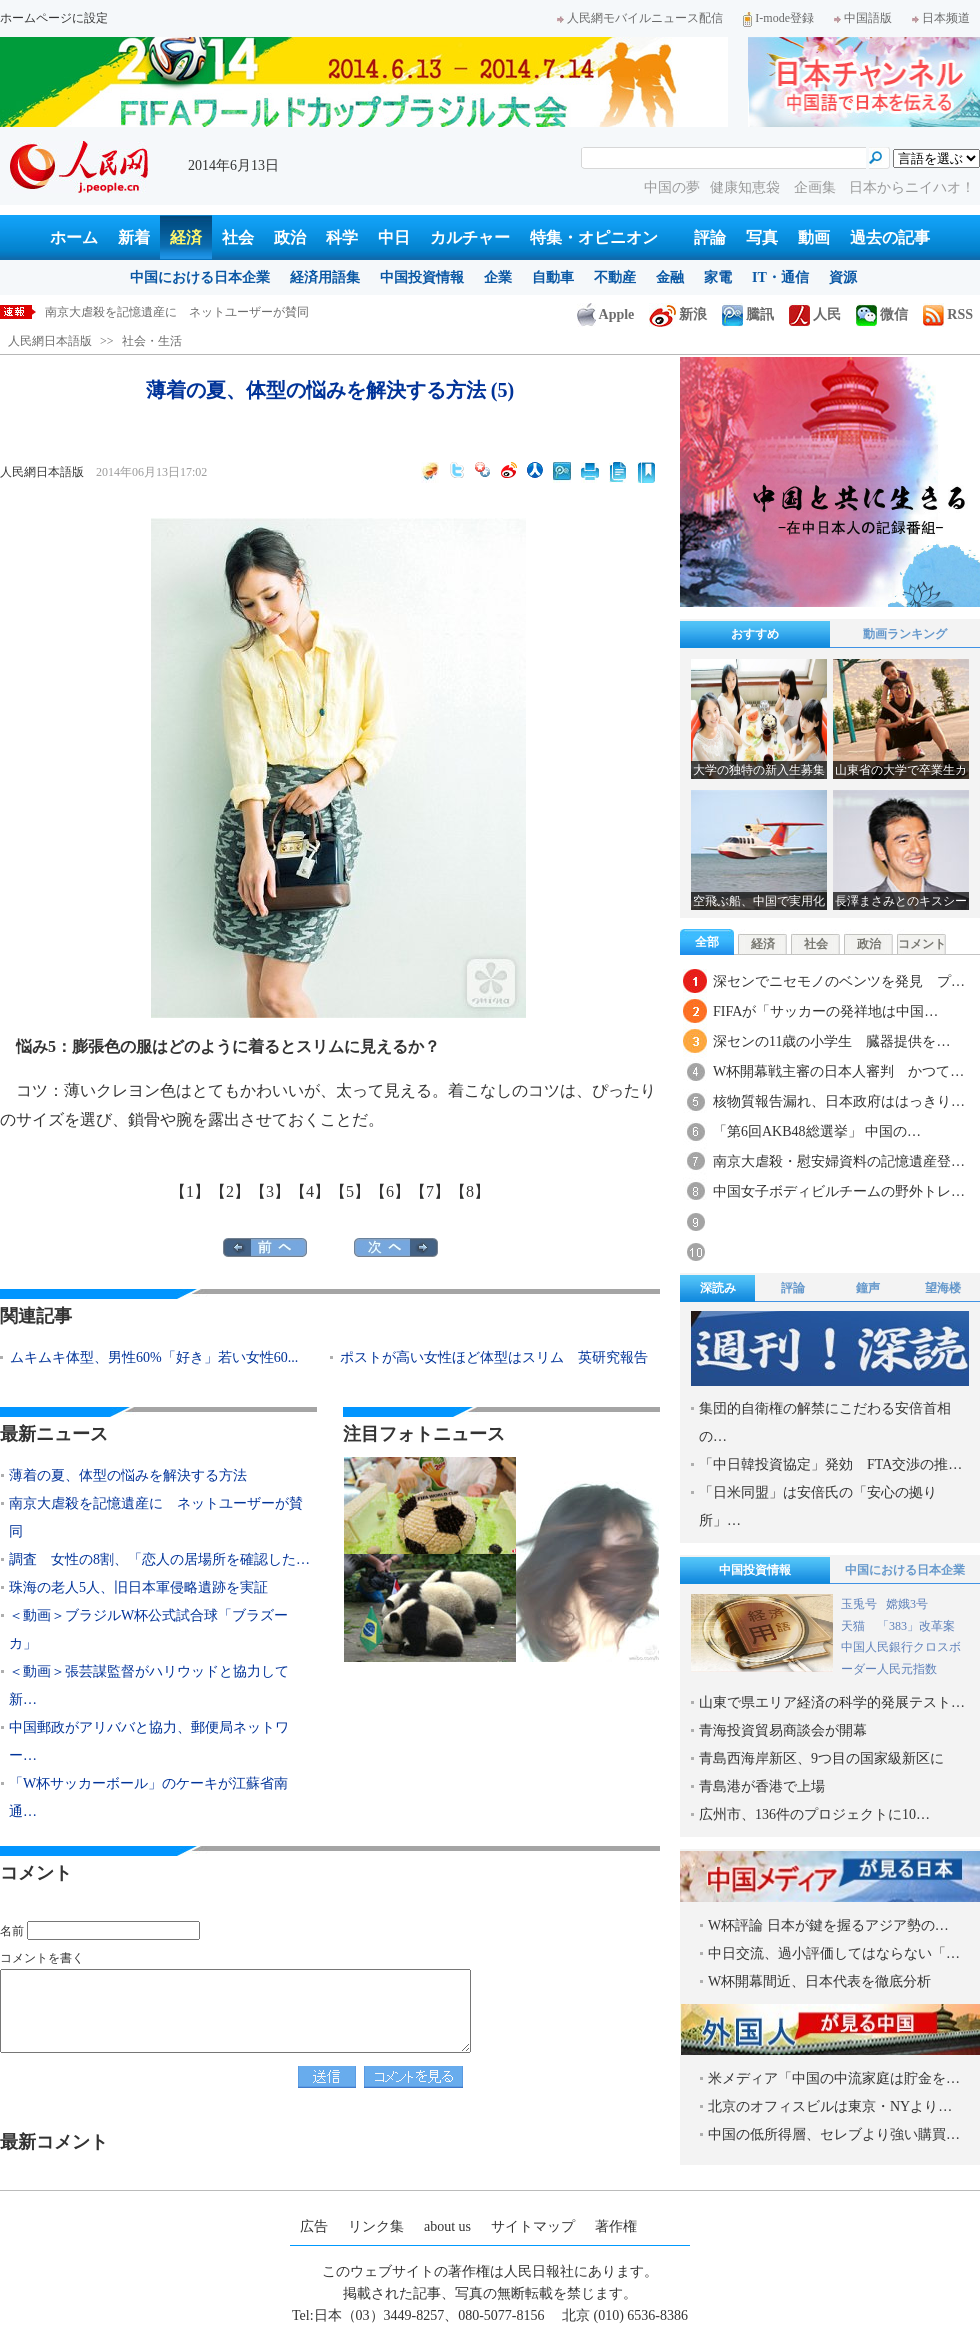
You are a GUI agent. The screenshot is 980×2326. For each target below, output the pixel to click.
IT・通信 (780, 277)
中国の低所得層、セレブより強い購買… (834, 2134)
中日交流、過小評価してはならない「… (834, 1953)
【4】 (310, 1191)
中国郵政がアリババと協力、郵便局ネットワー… (149, 1741)
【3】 (270, 1191)
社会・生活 (152, 341)
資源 (843, 277)
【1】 (190, 1191)
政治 (290, 237)
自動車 (553, 277)
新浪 (678, 314)
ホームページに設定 (54, 18)
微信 (882, 314)
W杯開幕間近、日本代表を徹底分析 (819, 1981)
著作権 (616, 2226)
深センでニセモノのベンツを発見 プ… (839, 981)
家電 (718, 277)
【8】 (470, 1191)
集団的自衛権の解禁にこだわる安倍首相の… (825, 1422)
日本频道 (941, 18)
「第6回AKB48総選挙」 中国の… (817, 1131)
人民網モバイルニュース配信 (640, 18)
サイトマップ (533, 2226)
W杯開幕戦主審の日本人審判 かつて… (838, 1071)
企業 (498, 277)
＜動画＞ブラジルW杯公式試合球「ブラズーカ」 (148, 1629)
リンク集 (376, 2226)
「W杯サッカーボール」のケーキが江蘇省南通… (148, 1797)
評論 (710, 237)
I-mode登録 (778, 18)
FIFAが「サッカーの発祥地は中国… (825, 1011)
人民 (815, 314)
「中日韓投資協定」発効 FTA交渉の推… (830, 1464)
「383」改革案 (916, 1626)
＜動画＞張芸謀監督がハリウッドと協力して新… (149, 1685)
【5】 (350, 1191)
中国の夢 (672, 187)
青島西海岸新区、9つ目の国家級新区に (821, 1758)
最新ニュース (54, 1434)
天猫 (854, 1626)
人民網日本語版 (50, 341)
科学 (342, 237)
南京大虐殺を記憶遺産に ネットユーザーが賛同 (156, 1517)
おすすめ (755, 634)
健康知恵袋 (747, 187)
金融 (670, 277)
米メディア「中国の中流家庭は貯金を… (834, 2078)
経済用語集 (325, 277)
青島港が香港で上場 (762, 1786)
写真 (762, 237)
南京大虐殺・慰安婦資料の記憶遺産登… (839, 1161)
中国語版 (863, 18)
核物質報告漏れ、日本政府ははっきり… (839, 1101)
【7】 (430, 1191)
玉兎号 (859, 1604)
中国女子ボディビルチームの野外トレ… (839, 1191)
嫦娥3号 (907, 1604)
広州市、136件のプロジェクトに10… (814, 1814)
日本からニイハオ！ (912, 187)
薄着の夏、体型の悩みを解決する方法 (147, 312)
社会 (238, 237)
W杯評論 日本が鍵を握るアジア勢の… (828, 1925)
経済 (186, 237)
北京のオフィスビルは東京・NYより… (830, 2106)
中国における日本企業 (200, 277)
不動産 (615, 277)
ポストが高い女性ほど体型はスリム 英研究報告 (494, 1357)
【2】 (230, 1191)
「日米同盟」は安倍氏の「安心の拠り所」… (818, 1506)
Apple (606, 314)
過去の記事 (890, 237)
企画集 (817, 187)
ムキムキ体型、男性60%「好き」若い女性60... (154, 1357)
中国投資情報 (422, 277)
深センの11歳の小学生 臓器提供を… (831, 1041)
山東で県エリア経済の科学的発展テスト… (832, 1702)
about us (447, 2226)
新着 (134, 237)
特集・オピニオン (594, 237)
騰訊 (748, 314)
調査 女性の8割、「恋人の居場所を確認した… (159, 1559)
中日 (394, 237)
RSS (948, 314)
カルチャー (470, 237)
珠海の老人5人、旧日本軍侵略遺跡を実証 (138, 1587)
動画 (814, 237)
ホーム (74, 237)
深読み (718, 1288)
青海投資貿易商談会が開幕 (783, 1730)
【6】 (390, 1191)
